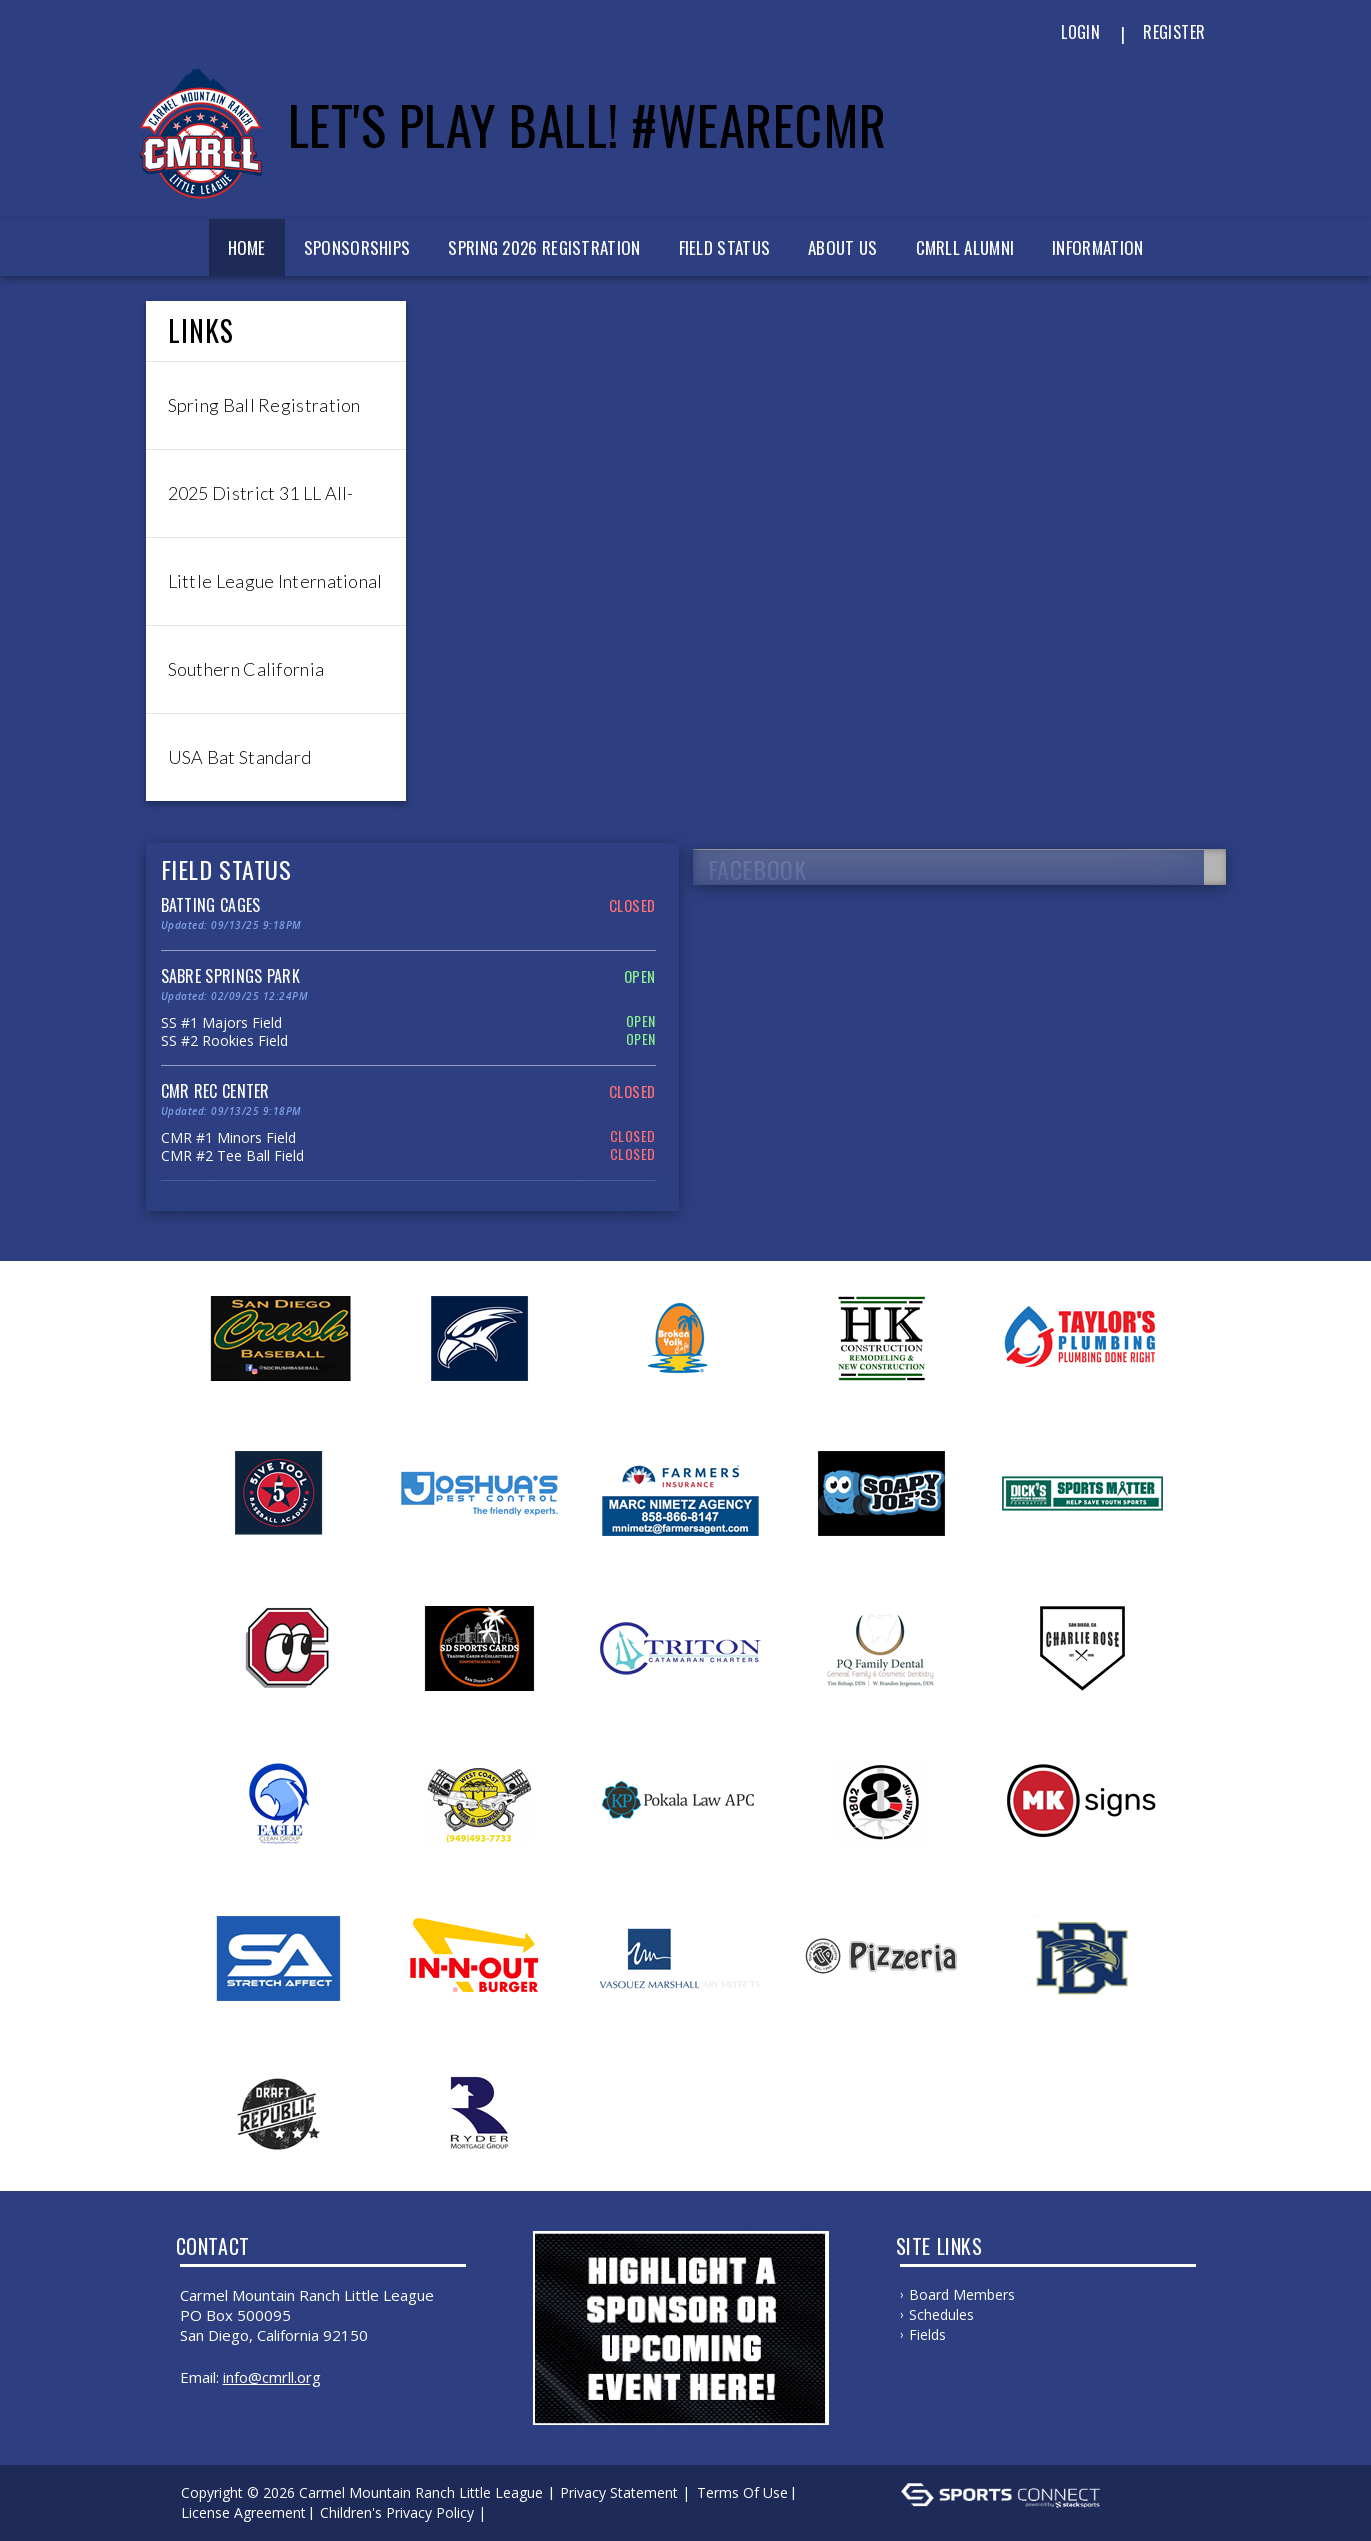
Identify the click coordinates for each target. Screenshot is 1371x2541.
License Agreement (243, 2512)
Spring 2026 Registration (544, 247)
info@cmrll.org (272, 2377)
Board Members (962, 2294)
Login (1080, 32)
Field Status (725, 247)
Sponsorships (357, 247)
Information (1097, 247)
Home (247, 247)
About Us (842, 247)
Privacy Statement (619, 2492)
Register (1174, 32)
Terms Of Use (742, 2492)
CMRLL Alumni (965, 247)
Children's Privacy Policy (397, 2512)
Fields (927, 2334)
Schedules (941, 2314)
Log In (519, 2512)
